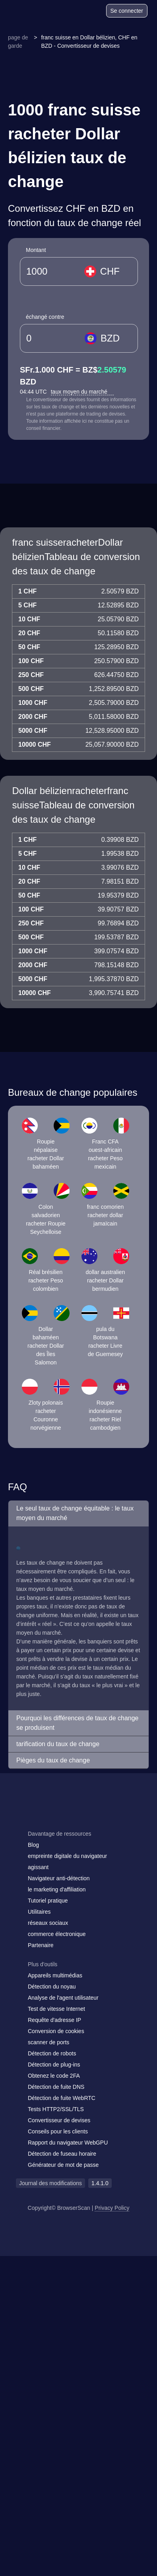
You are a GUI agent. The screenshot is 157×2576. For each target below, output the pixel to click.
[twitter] (58, 1818)
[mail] (25, 1818)
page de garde (18, 41)
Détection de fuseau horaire (62, 2154)
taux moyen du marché (82, 391)
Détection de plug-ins (54, 2064)
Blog (33, 1845)
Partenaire (41, 1945)
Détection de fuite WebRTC (61, 2098)
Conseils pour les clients (58, 2131)
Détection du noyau (52, 1986)
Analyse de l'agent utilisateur (63, 1997)
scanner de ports (48, 2042)
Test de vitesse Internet (56, 2009)
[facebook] (42, 1818)
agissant (38, 1867)
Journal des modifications (50, 2183)
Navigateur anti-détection (59, 1878)
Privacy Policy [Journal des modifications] (112, 2208)
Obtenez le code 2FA (54, 2076)
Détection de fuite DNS (56, 2087)
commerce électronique (57, 1934)
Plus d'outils (42, 1964)
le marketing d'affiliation (57, 1889)
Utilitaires (39, 1912)
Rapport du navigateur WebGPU (68, 2142)
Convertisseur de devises (59, 2120)
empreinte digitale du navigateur (67, 1856)
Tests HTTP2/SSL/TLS (56, 2109)
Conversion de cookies (56, 2031)
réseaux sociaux (48, 1923)
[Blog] (69, 12)
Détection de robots (52, 2053)
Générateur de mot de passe (63, 2165)
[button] (78, 1513)
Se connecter (126, 11)
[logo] (28, 11)
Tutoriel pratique (48, 1900)
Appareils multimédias (55, 1975)
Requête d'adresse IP (54, 2020)
